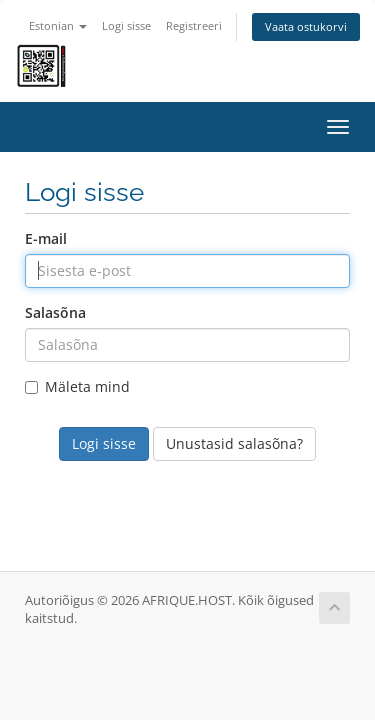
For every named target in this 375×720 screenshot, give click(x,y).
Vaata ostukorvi (306, 26)
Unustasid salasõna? (234, 443)
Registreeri (194, 25)
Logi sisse (126, 25)
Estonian (58, 25)
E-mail (46, 238)
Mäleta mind (77, 386)
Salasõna (55, 312)
